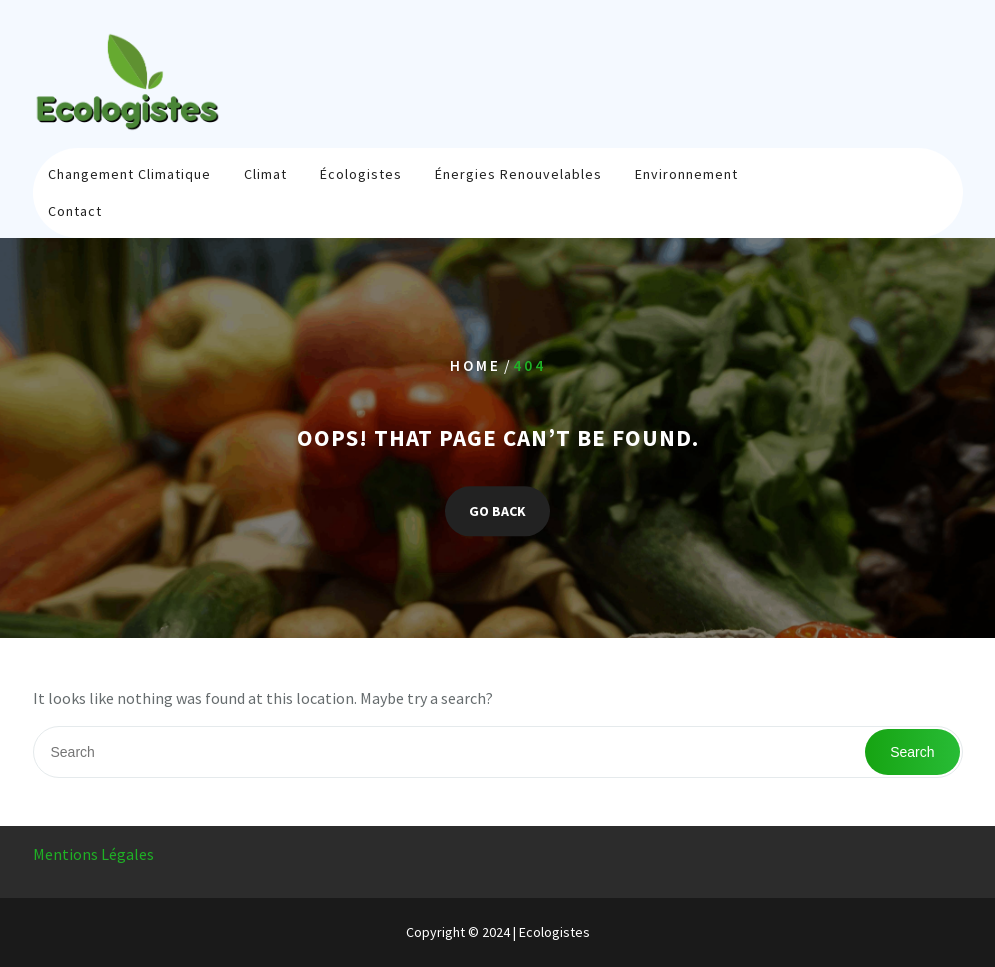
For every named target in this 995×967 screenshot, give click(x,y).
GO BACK (497, 512)
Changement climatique (129, 174)
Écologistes (361, 174)
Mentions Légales (93, 854)
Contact (75, 211)
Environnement (686, 174)
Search (912, 752)
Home (475, 365)
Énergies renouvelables (518, 174)
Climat (265, 174)
